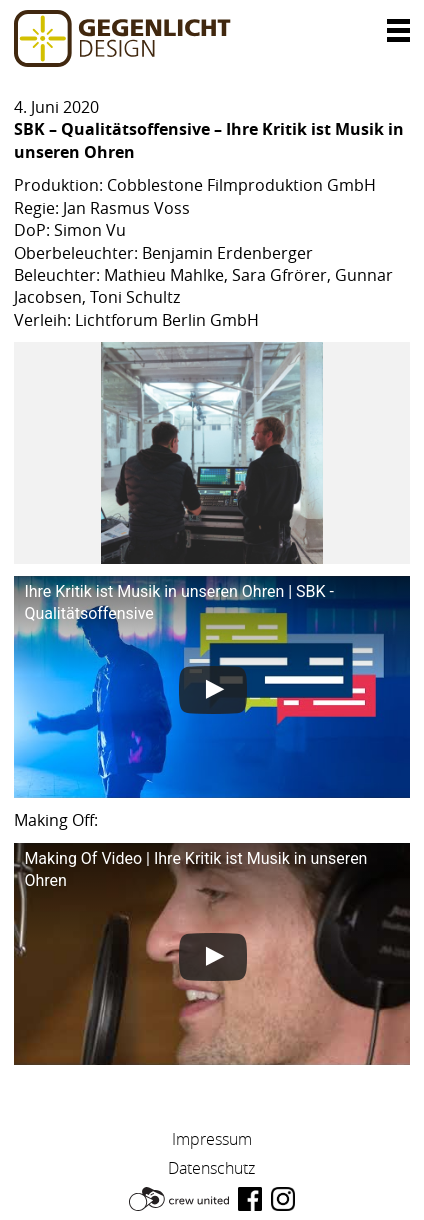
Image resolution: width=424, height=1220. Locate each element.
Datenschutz (211, 1168)
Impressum (212, 1139)
